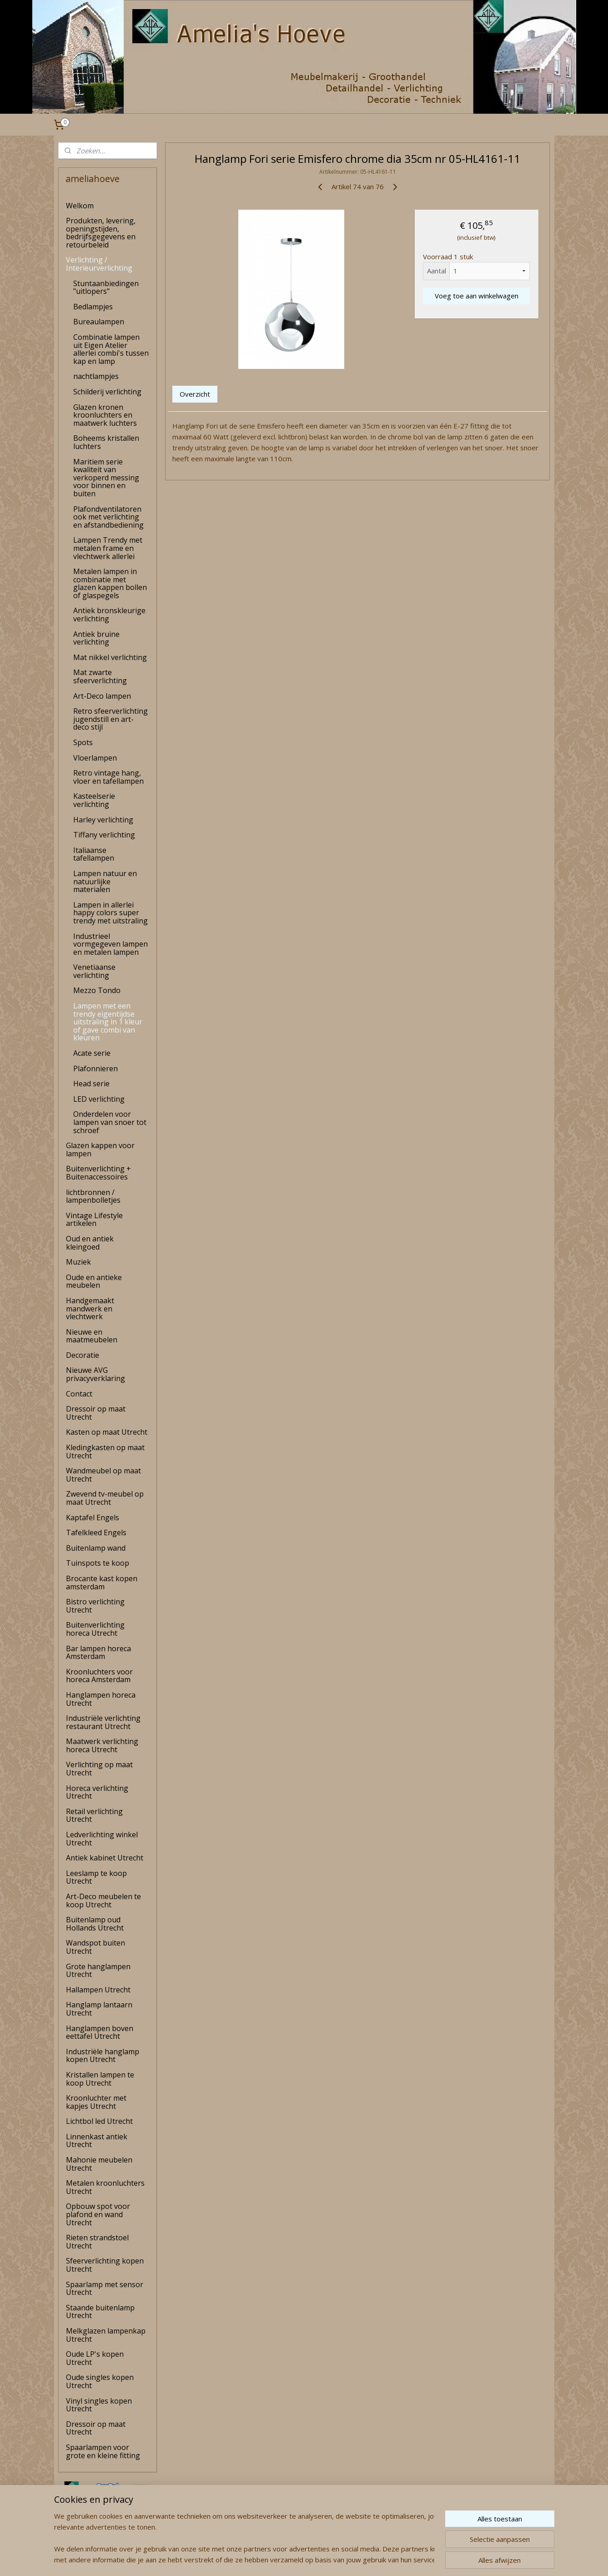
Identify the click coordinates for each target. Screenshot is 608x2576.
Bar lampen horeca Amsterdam (98, 1652)
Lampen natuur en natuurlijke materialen (105, 881)
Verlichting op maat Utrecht (99, 1768)
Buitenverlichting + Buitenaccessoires (98, 1173)
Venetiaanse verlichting (94, 971)
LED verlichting (99, 1099)
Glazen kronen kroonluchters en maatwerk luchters (105, 415)
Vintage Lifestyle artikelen (94, 1219)
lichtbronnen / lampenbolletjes (93, 1196)
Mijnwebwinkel (401, 2559)
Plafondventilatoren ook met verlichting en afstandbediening (108, 517)
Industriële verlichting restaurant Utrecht (103, 1722)
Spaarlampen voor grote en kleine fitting (103, 2451)
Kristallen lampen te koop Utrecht (100, 2079)
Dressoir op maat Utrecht (96, 1413)
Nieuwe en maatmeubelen (91, 1336)
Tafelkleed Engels (96, 1532)
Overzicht (195, 393)
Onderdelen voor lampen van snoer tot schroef (109, 1122)
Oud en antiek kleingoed (90, 1243)
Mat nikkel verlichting (110, 657)
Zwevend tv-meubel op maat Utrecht (105, 1498)
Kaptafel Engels (92, 1517)
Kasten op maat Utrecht (106, 1432)
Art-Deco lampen (102, 696)
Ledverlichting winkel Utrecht (102, 1839)
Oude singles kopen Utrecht (100, 2381)
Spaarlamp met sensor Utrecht (104, 2288)
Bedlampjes (93, 307)
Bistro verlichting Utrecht (95, 1606)
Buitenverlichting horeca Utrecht (95, 1629)
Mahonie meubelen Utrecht (99, 2164)
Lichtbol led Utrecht (99, 2121)
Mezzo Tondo (97, 990)
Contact (79, 1394)
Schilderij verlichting (107, 392)
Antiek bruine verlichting (96, 638)
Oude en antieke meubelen (94, 1281)
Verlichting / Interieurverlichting (99, 264)
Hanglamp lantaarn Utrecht (99, 2009)
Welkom (80, 206)
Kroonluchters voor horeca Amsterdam (99, 1676)
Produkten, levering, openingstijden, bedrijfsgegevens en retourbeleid (101, 233)
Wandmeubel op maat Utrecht (103, 1475)
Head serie (91, 1084)
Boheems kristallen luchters (106, 442)
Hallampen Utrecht (98, 1990)
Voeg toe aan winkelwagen (476, 295)
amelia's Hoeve (82, 2541)
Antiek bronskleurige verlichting (109, 614)
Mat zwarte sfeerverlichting (100, 676)
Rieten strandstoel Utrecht (97, 2242)
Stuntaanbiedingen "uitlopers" (106, 287)
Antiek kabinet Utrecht (104, 1858)
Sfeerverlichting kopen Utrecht (105, 2265)
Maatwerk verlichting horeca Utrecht (102, 1745)
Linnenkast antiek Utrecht (96, 2141)
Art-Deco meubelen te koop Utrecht (103, 1900)
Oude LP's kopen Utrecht (95, 2358)
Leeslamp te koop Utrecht (96, 1877)
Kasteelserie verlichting (94, 800)
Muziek (78, 1262)
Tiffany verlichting (104, 835)
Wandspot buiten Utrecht (95, 1947)
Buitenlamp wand (96, 1548)
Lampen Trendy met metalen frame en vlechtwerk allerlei (107, 548)
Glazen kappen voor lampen (100, 1149)
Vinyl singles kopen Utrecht (99, 2405)
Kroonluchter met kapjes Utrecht (96, 2102)
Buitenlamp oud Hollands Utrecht (95, 1924)
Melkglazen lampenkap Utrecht (106, 2335)
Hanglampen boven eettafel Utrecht (99, 2032)
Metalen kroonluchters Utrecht (105, 2187)
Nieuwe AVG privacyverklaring (95, 1374)
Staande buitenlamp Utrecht (100, 2312)
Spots (83, 742)
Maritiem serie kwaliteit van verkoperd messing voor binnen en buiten (106, 478)
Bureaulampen (98, 322)
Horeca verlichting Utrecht (97, 1792)
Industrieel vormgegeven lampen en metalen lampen (110, 944)
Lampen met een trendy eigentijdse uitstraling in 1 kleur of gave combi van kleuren (107, 1022)
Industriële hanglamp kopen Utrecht (102, 2056)
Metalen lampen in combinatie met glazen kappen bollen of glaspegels (110, 583)
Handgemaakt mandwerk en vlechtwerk (90, 1308)
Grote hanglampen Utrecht (98, 1970)
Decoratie (82, 1355)
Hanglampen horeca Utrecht (101, 1699)
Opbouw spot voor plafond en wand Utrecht (98, 2214)
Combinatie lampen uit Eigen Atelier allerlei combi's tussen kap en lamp (111, 349)
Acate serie (92, 1053)
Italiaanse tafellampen (93, 854)
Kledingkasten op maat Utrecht (105, 1451)
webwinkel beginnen (322, 2559)
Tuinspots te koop (97, 1563)
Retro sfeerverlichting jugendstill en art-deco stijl (110, 719)
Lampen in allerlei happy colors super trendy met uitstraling (110, 913)
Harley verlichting (103, 820)
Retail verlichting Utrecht (94, 1815)
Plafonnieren (95, 1069)
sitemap (268, 2559)
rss (287, 2559)
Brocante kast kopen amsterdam (101, 1582)
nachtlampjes (96, 376)
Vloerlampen (95, 758)
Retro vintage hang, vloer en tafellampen (108, 777)
